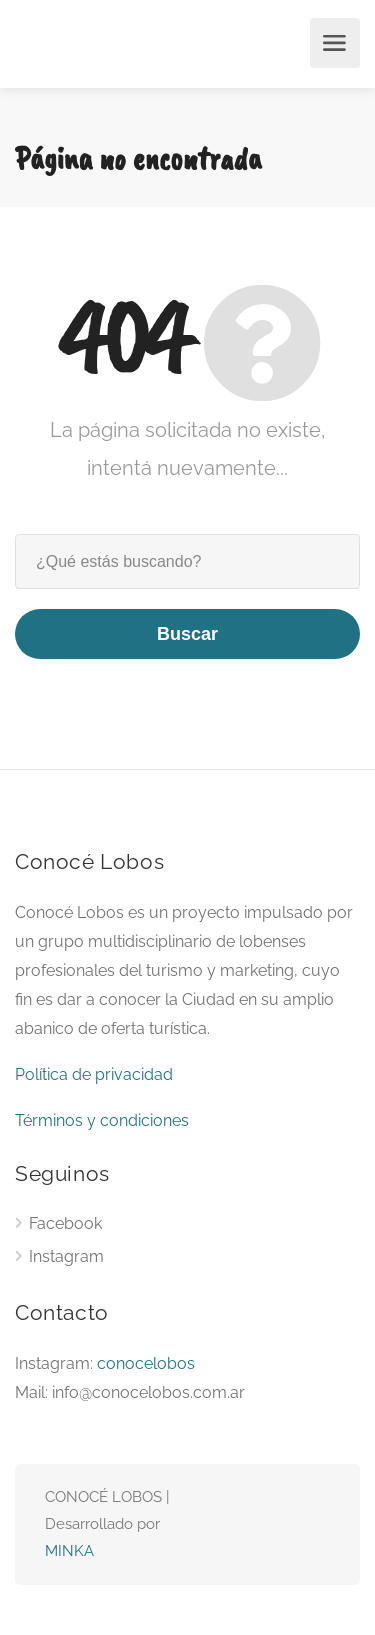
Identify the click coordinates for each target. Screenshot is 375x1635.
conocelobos (146, 1363)
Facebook (65, 1223)
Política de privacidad (94, 1074)
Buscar (187, 634)
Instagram (66, 1256)
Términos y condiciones (102, 1120)
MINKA (69, 1551)
